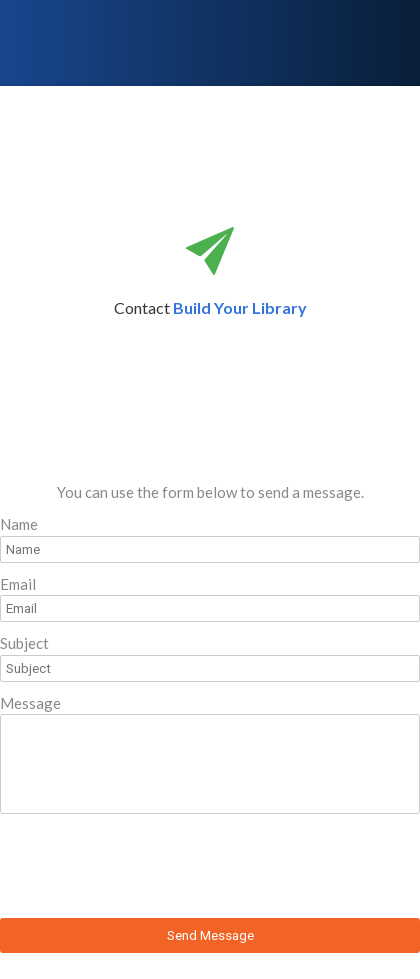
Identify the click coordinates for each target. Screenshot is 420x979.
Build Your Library (240, 307)
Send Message (210, 935)
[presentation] (152, 869)
